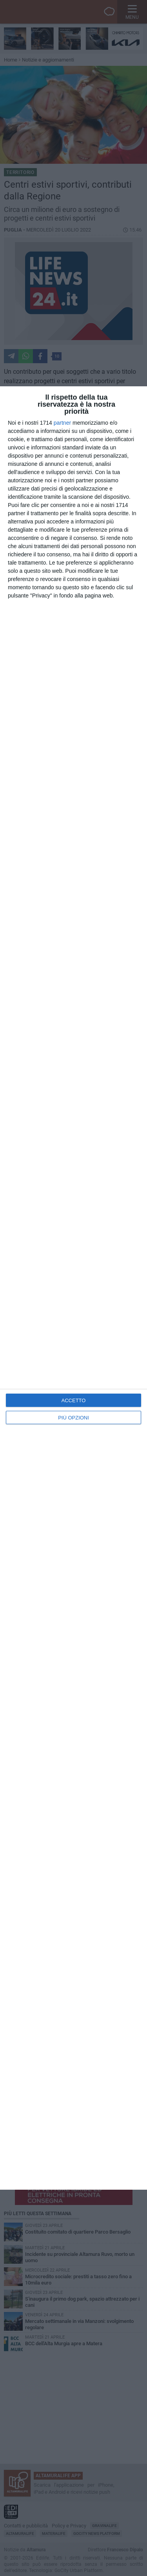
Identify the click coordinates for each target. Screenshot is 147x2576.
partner (62, 422)
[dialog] (73, 1288)
